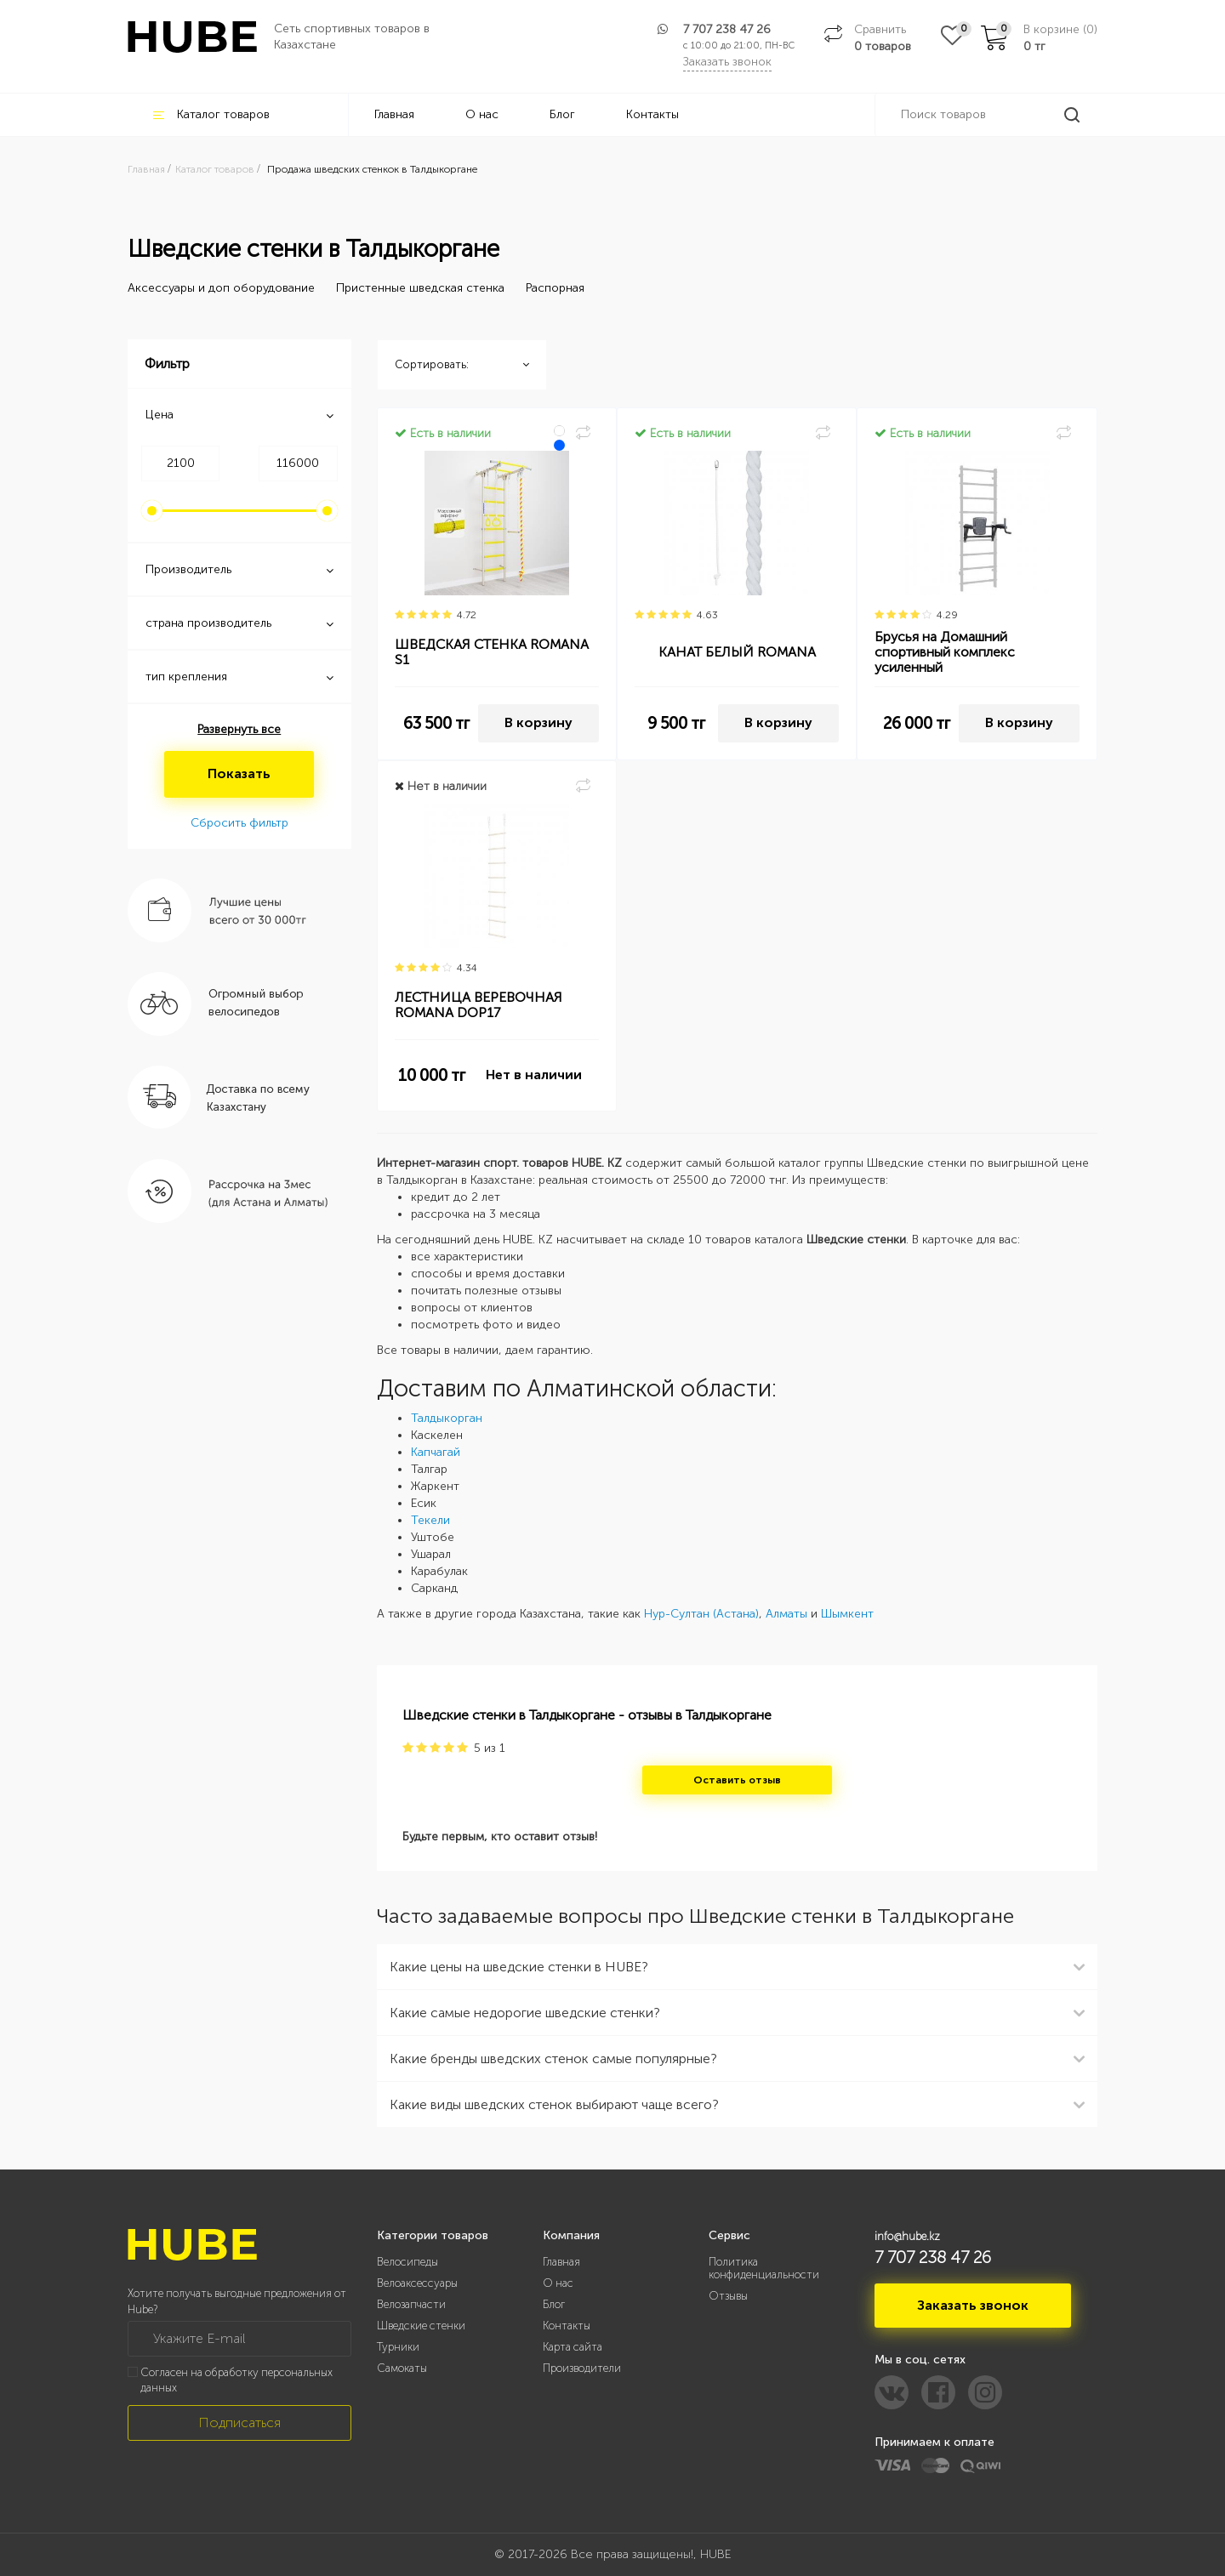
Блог (562, 114)
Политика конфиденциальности (764, 2268)
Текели (430, 1520)
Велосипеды (407, 2261)
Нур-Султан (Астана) (701, 1613)
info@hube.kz (907, 2236)
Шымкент (847, 1613)
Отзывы (728, 2295)
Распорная (555, 288)
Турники (398, 2346)
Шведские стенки (421, 2325)
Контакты (652, 114)
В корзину (538, 722)
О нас (482, 114)
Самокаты (402, 2368)
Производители (582, 2368)
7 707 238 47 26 (727, 29)
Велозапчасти (411, 2304)
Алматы (786, 1613)
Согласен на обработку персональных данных (236, 2380)
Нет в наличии (534, 1074)
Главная (394, 114)
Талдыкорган (446, 1418)
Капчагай (435, 1452)
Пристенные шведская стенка (420, 288)
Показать (239, 773)
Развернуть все (239, 729)
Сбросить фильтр (239, 823)
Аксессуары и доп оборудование (221, 288)
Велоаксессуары (417, 2283)
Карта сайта (572, 2346)
